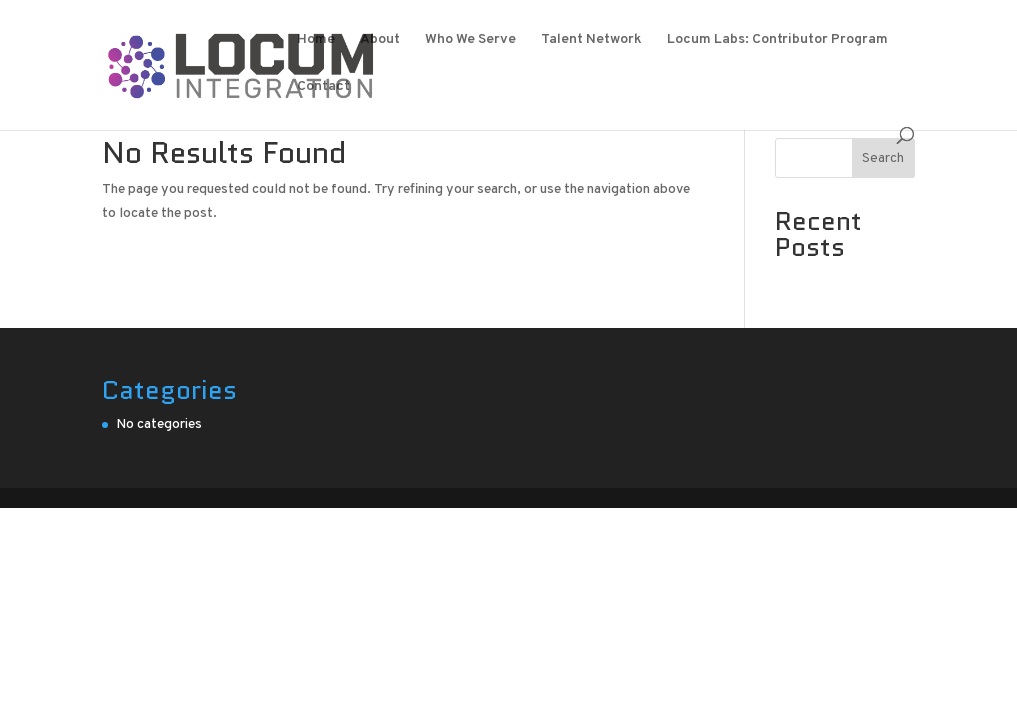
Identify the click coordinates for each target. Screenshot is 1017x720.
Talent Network (591, 40)
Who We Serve (470, 40)
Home (316, 40)
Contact (323, 87)
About (380, 40)
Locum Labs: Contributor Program (777, 40)
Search (883, 158)
